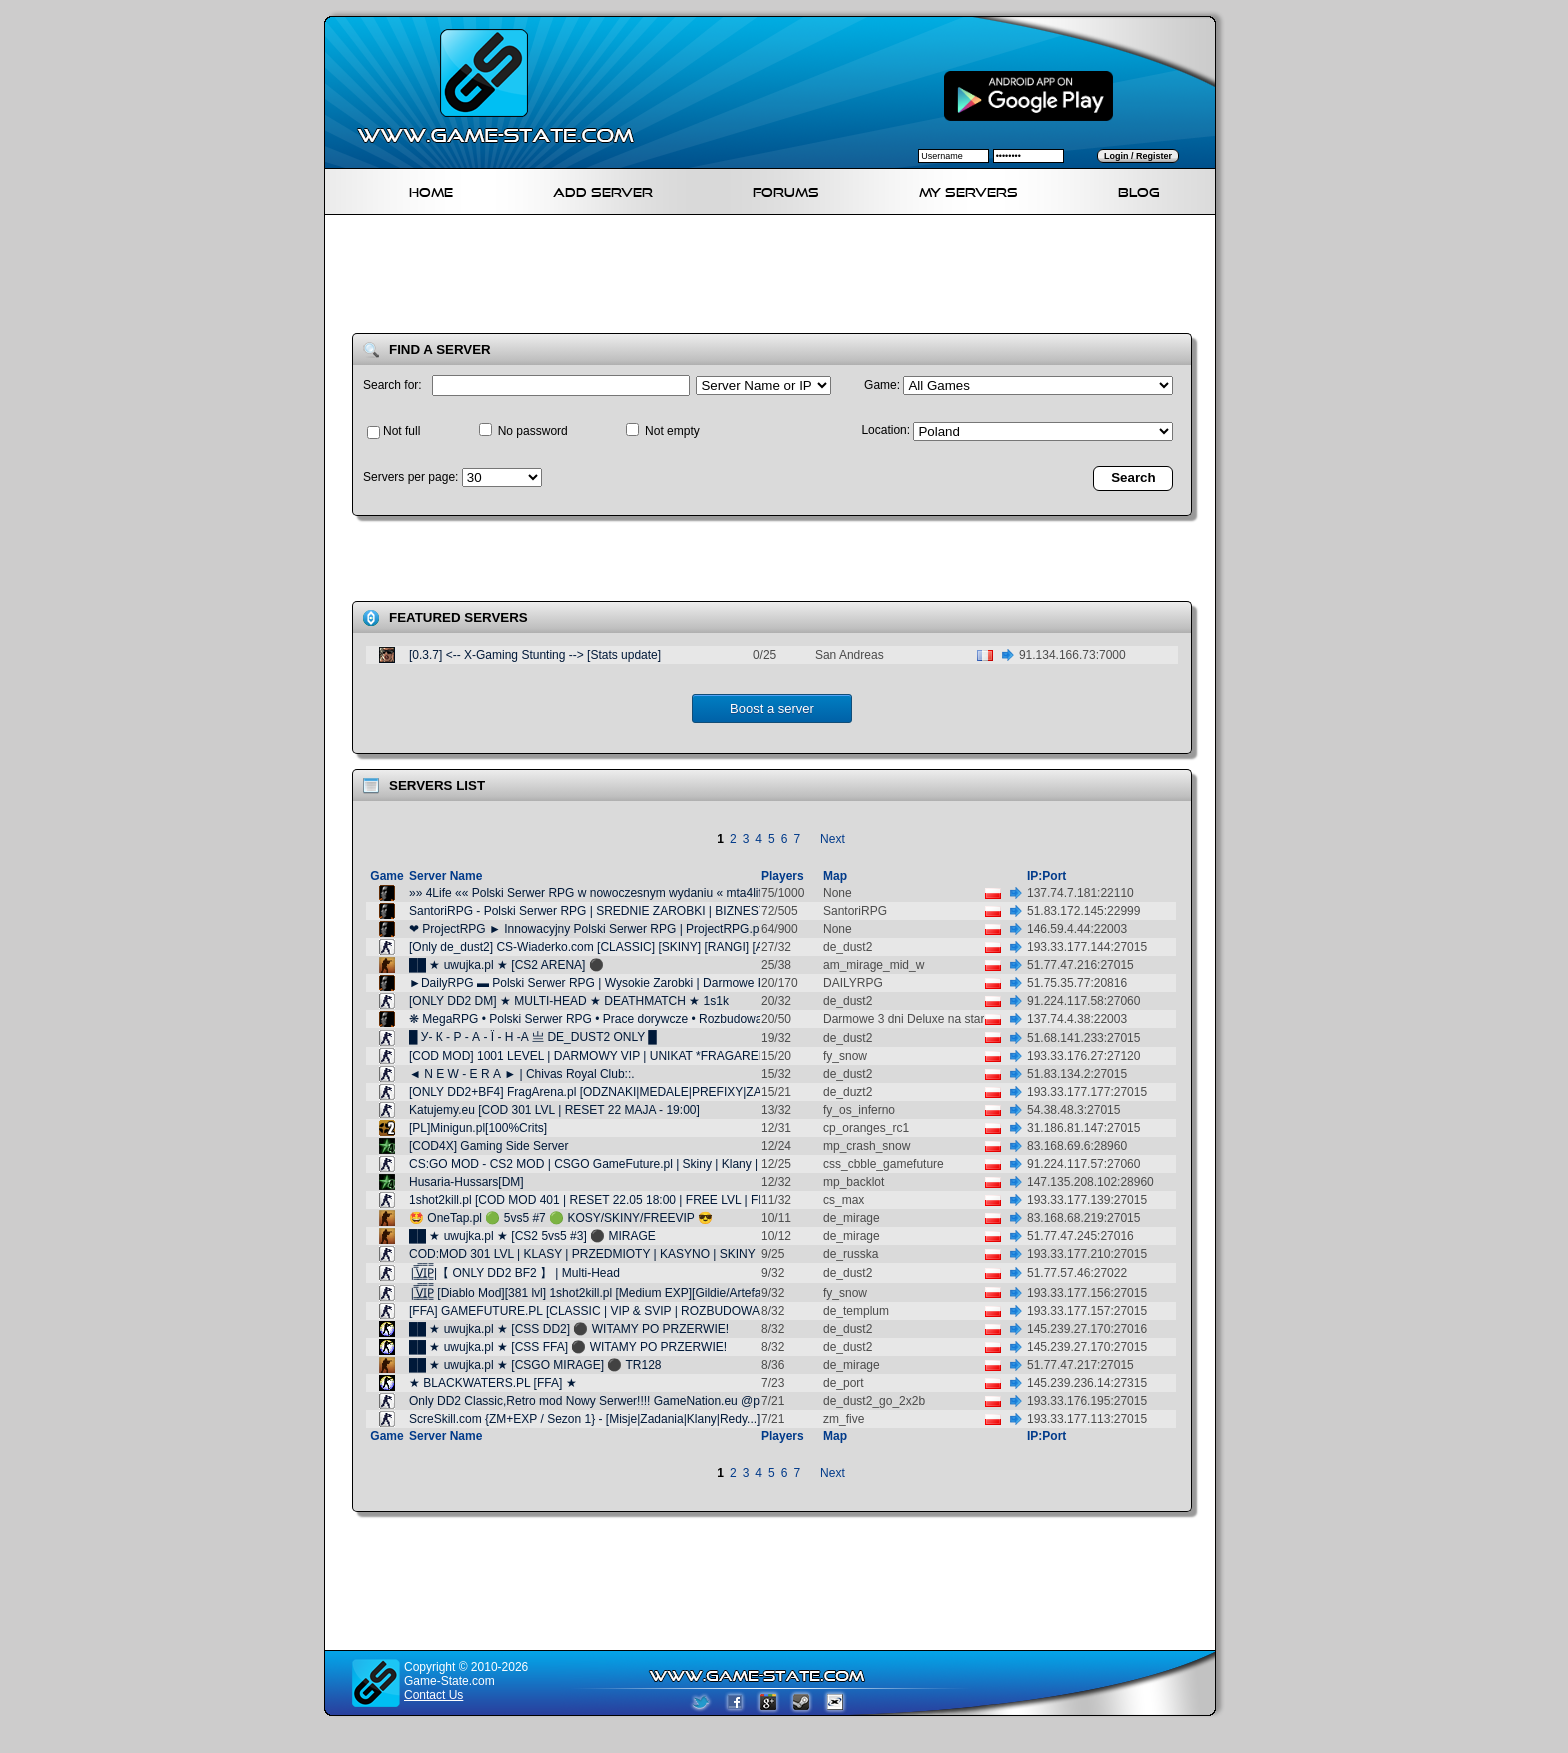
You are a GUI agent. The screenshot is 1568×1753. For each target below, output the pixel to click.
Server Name (445, 876)
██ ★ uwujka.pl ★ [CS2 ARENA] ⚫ (506, 965)
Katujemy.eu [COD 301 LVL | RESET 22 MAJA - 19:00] (554, 1110)
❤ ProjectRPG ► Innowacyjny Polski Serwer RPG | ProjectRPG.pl (585, 929)
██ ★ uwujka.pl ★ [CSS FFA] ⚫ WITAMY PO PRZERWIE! (568, 1347)
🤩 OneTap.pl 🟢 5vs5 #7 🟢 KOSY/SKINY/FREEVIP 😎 (561, 1218)
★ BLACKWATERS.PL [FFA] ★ (493, 1383)
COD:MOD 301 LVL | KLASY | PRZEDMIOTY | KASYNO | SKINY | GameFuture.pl (627, 1254)
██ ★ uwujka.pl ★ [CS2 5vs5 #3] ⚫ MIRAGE (532, 1236)
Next (832, 839)
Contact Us (433, 1695)
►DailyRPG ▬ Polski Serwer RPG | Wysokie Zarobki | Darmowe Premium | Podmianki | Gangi (661, 983)
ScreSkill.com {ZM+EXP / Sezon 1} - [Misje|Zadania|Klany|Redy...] (584, 1419)
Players (782, 876)
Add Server (603, 189)
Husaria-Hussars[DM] (466, 1182)
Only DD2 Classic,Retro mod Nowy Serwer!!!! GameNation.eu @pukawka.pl (611, 1401)
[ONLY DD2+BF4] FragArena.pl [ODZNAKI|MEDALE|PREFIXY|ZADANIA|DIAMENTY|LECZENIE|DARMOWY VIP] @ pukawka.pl (753, 1092)
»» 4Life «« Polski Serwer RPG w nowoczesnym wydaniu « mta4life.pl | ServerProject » (641, 893)
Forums (786, 189)
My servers (968, 189)
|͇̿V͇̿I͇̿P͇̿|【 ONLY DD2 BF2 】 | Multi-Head (514, 1273)
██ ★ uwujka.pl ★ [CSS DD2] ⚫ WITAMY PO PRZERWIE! (569, 1329)
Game (386, 876)
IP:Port (1046, 876)
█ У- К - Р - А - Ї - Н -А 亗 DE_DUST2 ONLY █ (533, 1037)
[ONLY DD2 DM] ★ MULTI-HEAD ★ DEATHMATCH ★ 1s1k (569, 1001)
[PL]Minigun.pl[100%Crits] (478, 1128)
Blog (1139, 189)
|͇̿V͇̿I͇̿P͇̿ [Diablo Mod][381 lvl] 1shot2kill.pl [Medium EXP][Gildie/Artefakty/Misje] (610, 1293)
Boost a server (772, 708)
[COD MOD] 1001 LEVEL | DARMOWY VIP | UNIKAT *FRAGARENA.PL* (603, 1056)
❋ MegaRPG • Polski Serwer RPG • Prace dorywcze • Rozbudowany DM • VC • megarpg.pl (652, 1019)
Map (835, 876)
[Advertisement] (778, 278)
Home (431, 189)
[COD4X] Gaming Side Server (488, 1146)
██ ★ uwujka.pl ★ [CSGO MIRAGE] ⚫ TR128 (535, 1365)
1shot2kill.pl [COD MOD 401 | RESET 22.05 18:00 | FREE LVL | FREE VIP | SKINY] (632, 1200)
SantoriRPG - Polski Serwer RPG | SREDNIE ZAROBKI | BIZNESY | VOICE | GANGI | (638, 911)
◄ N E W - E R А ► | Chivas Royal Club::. (522, 1074)
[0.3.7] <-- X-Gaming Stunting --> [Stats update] (535, 655)
